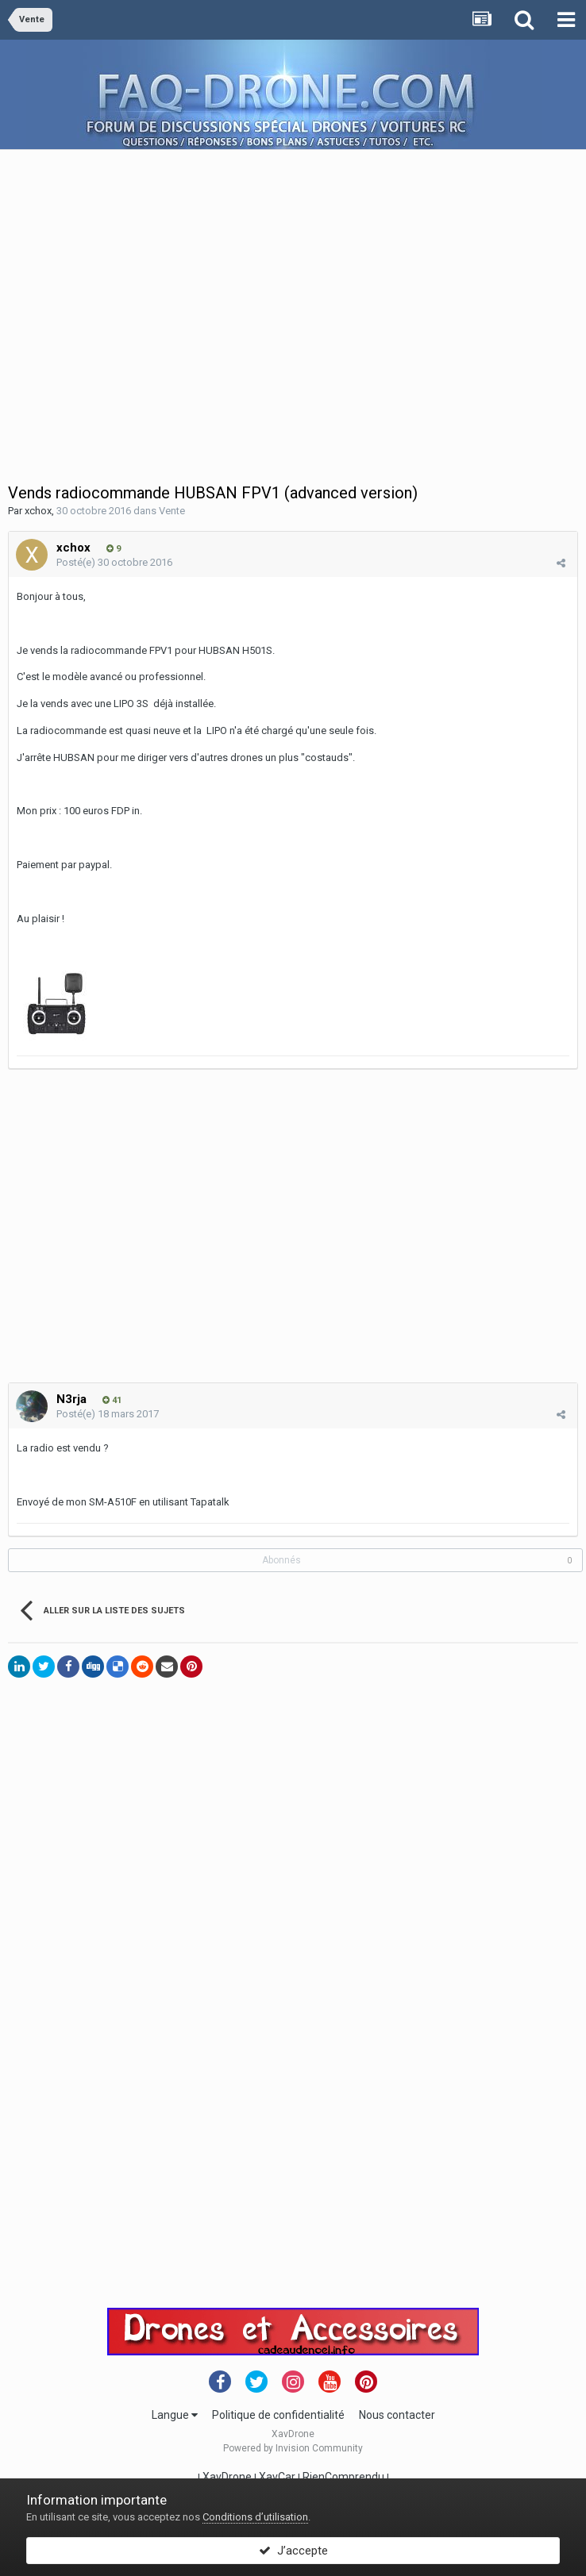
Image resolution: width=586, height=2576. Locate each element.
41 (111, 1400)
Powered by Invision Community (293, 2448)
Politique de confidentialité (278, 2415)
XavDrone (227, 2476)
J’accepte (293, 2550)
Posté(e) (114, 562)
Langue (175, 2415)
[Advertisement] (149, 299)
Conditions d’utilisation (255, 2517)
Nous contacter (397, 2415)
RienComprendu (343, 2476)
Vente (172, 511)
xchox (38, 511)
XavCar (277, 2476)
